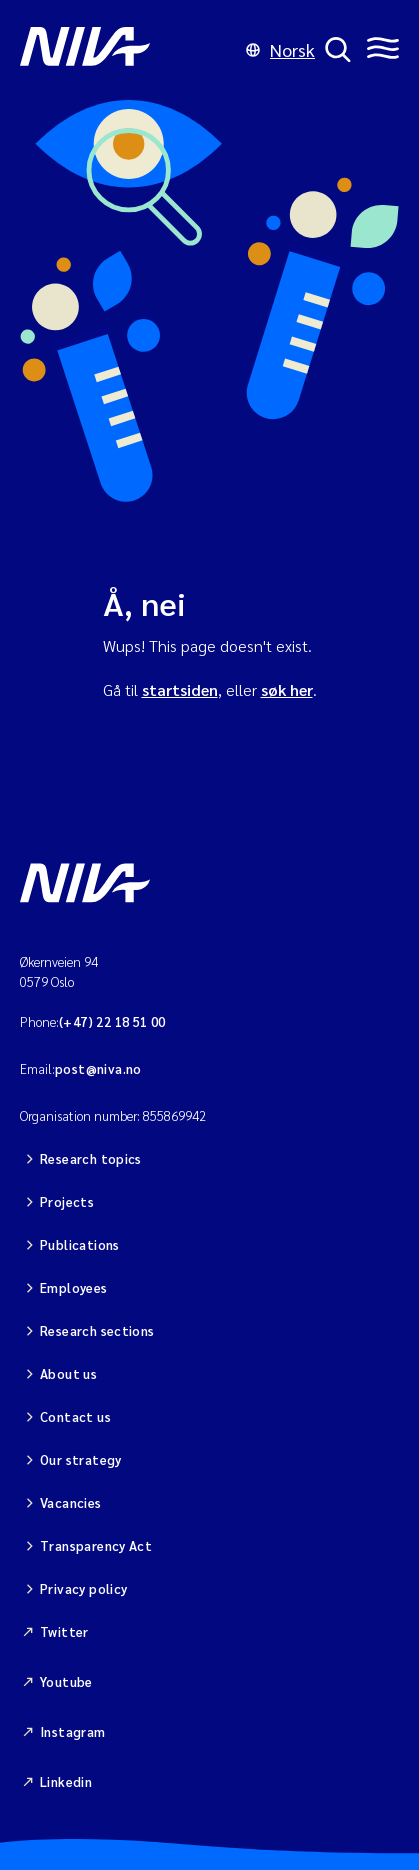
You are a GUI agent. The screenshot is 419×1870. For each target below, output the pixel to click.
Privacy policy (83, 1588)
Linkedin (66, 1781)
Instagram (73, 1731)
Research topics (91, 1158)
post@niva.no (98, 1068)
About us (68, 1373)
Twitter (64, 1631)
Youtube (66, 1681)
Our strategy (81, 1459)
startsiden (180, 689)
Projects (67, 1201)
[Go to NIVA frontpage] (128, 50)
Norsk (280, 49)
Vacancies (71, 1502)
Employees (74, 1287)
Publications (80, 1244)
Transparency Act (96, 1545)
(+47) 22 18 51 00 (112, 1021)
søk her (287, 689)
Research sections (97, 1330)
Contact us (75, 1416)
